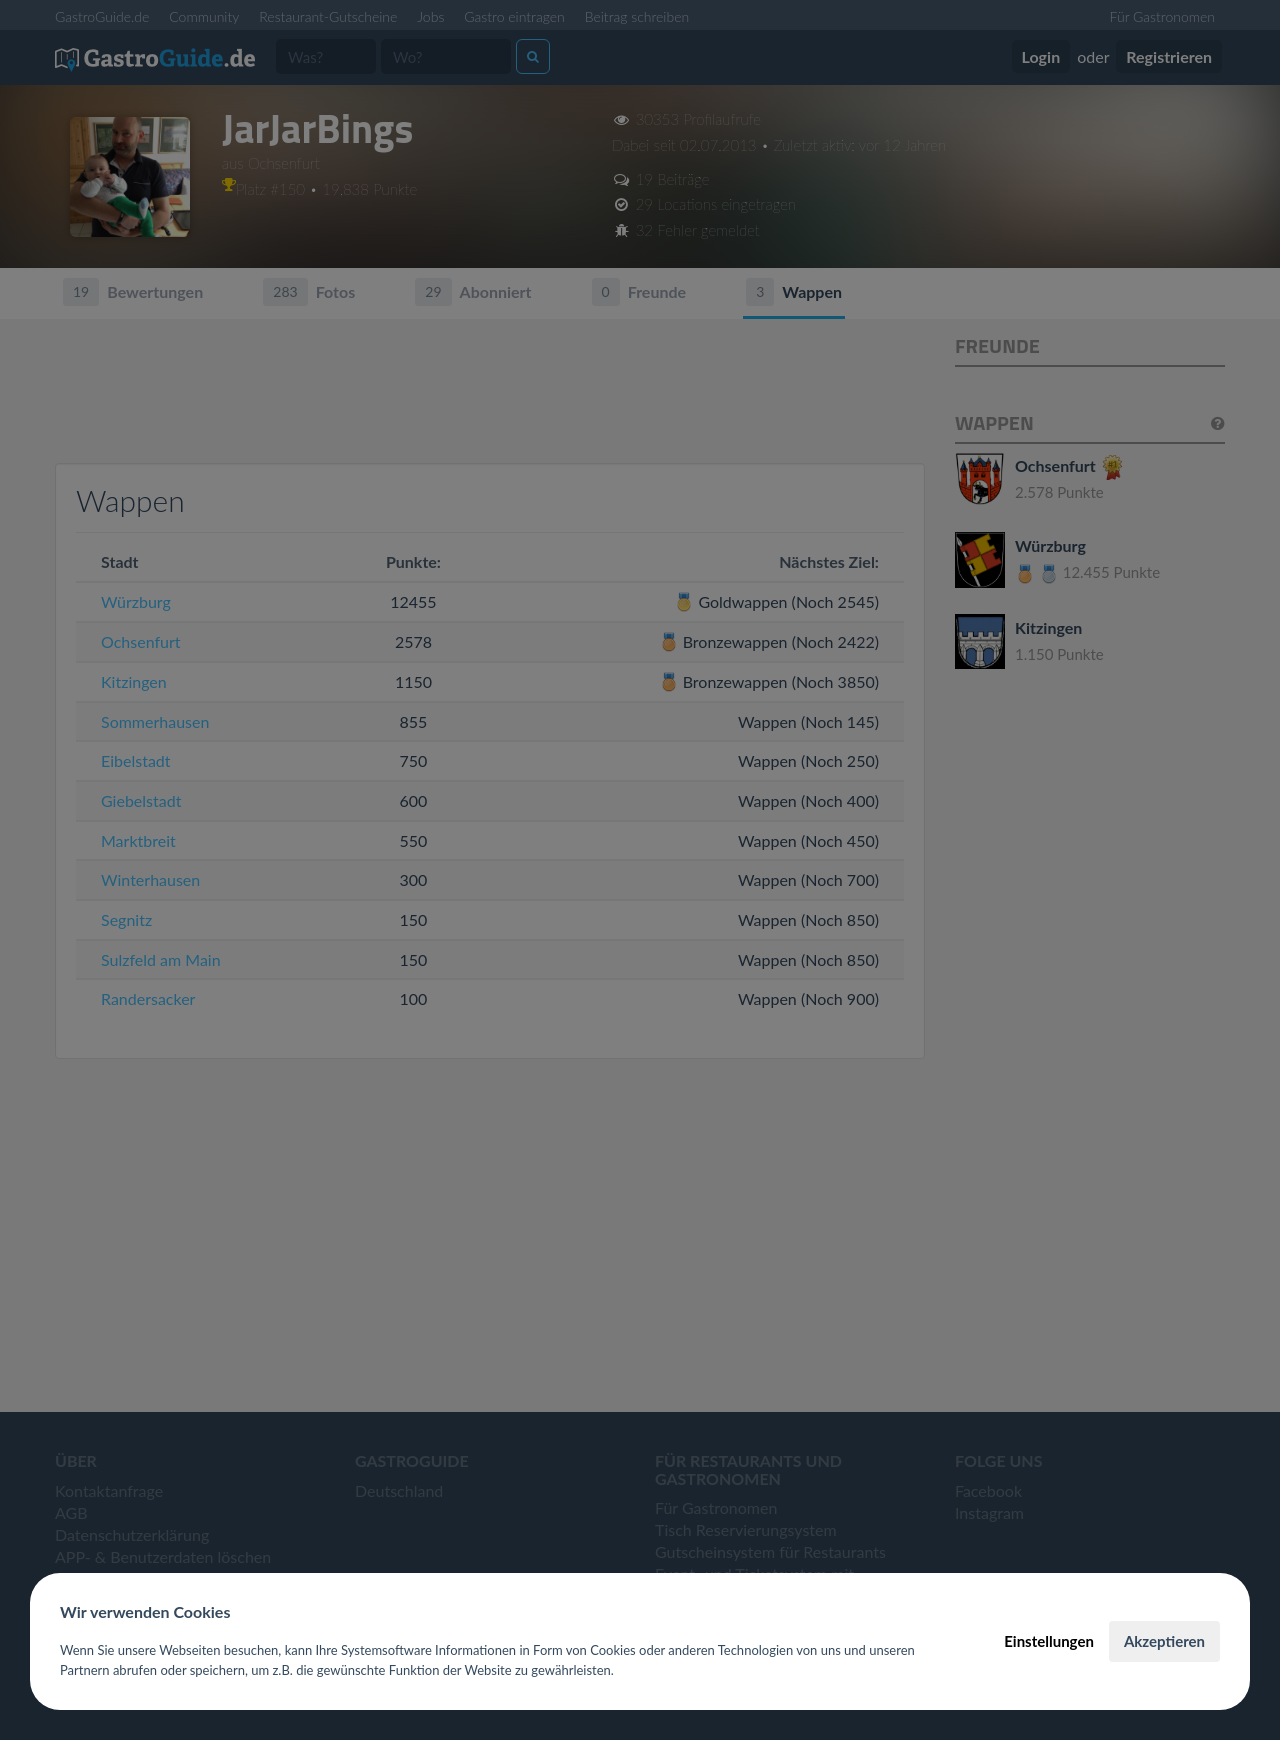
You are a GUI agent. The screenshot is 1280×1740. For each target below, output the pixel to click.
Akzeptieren (1164, 1641)
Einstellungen (1049, 1641)
